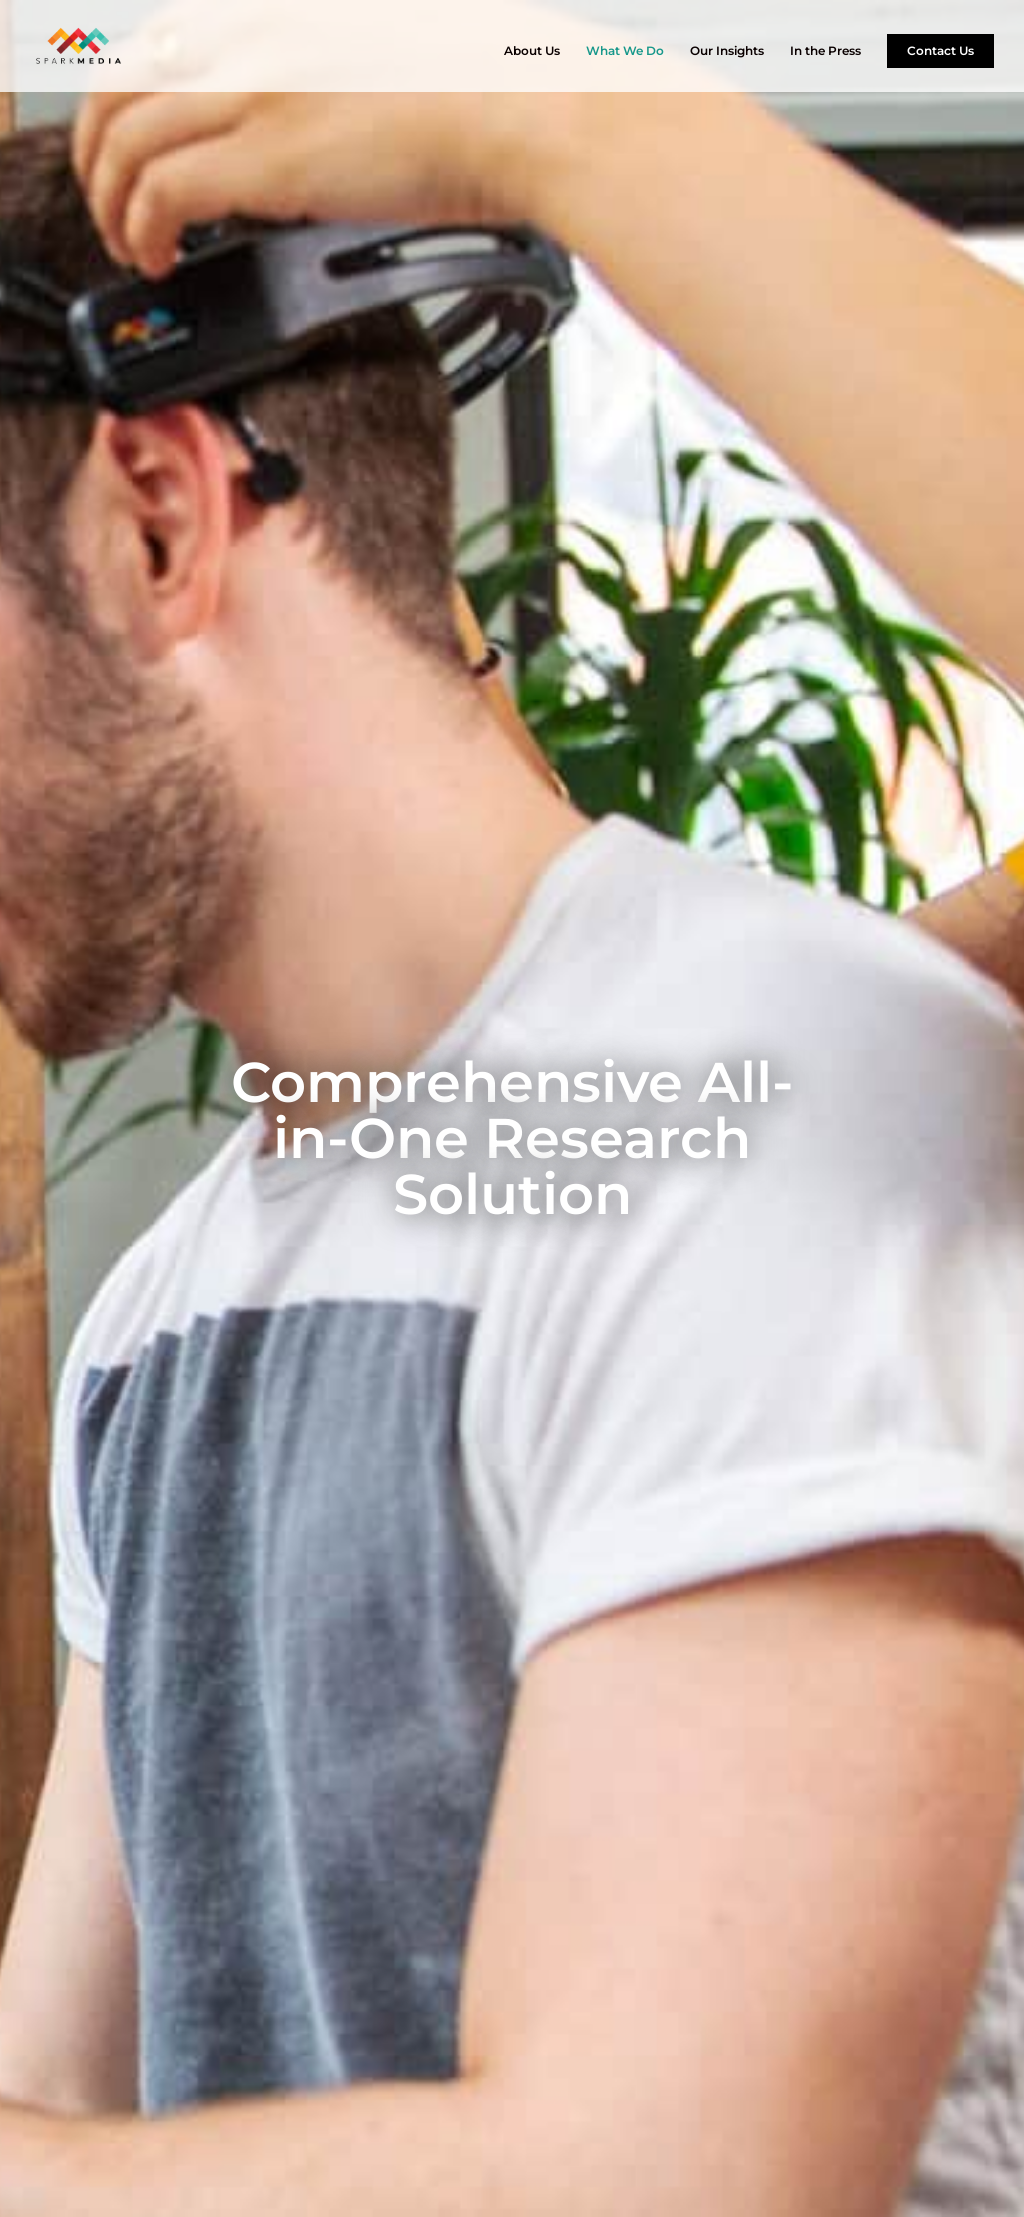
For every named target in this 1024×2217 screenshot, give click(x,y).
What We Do (625, 51)
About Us (532, 51)
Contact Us (940, 50)
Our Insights (727, 51)
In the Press (825, 51)
